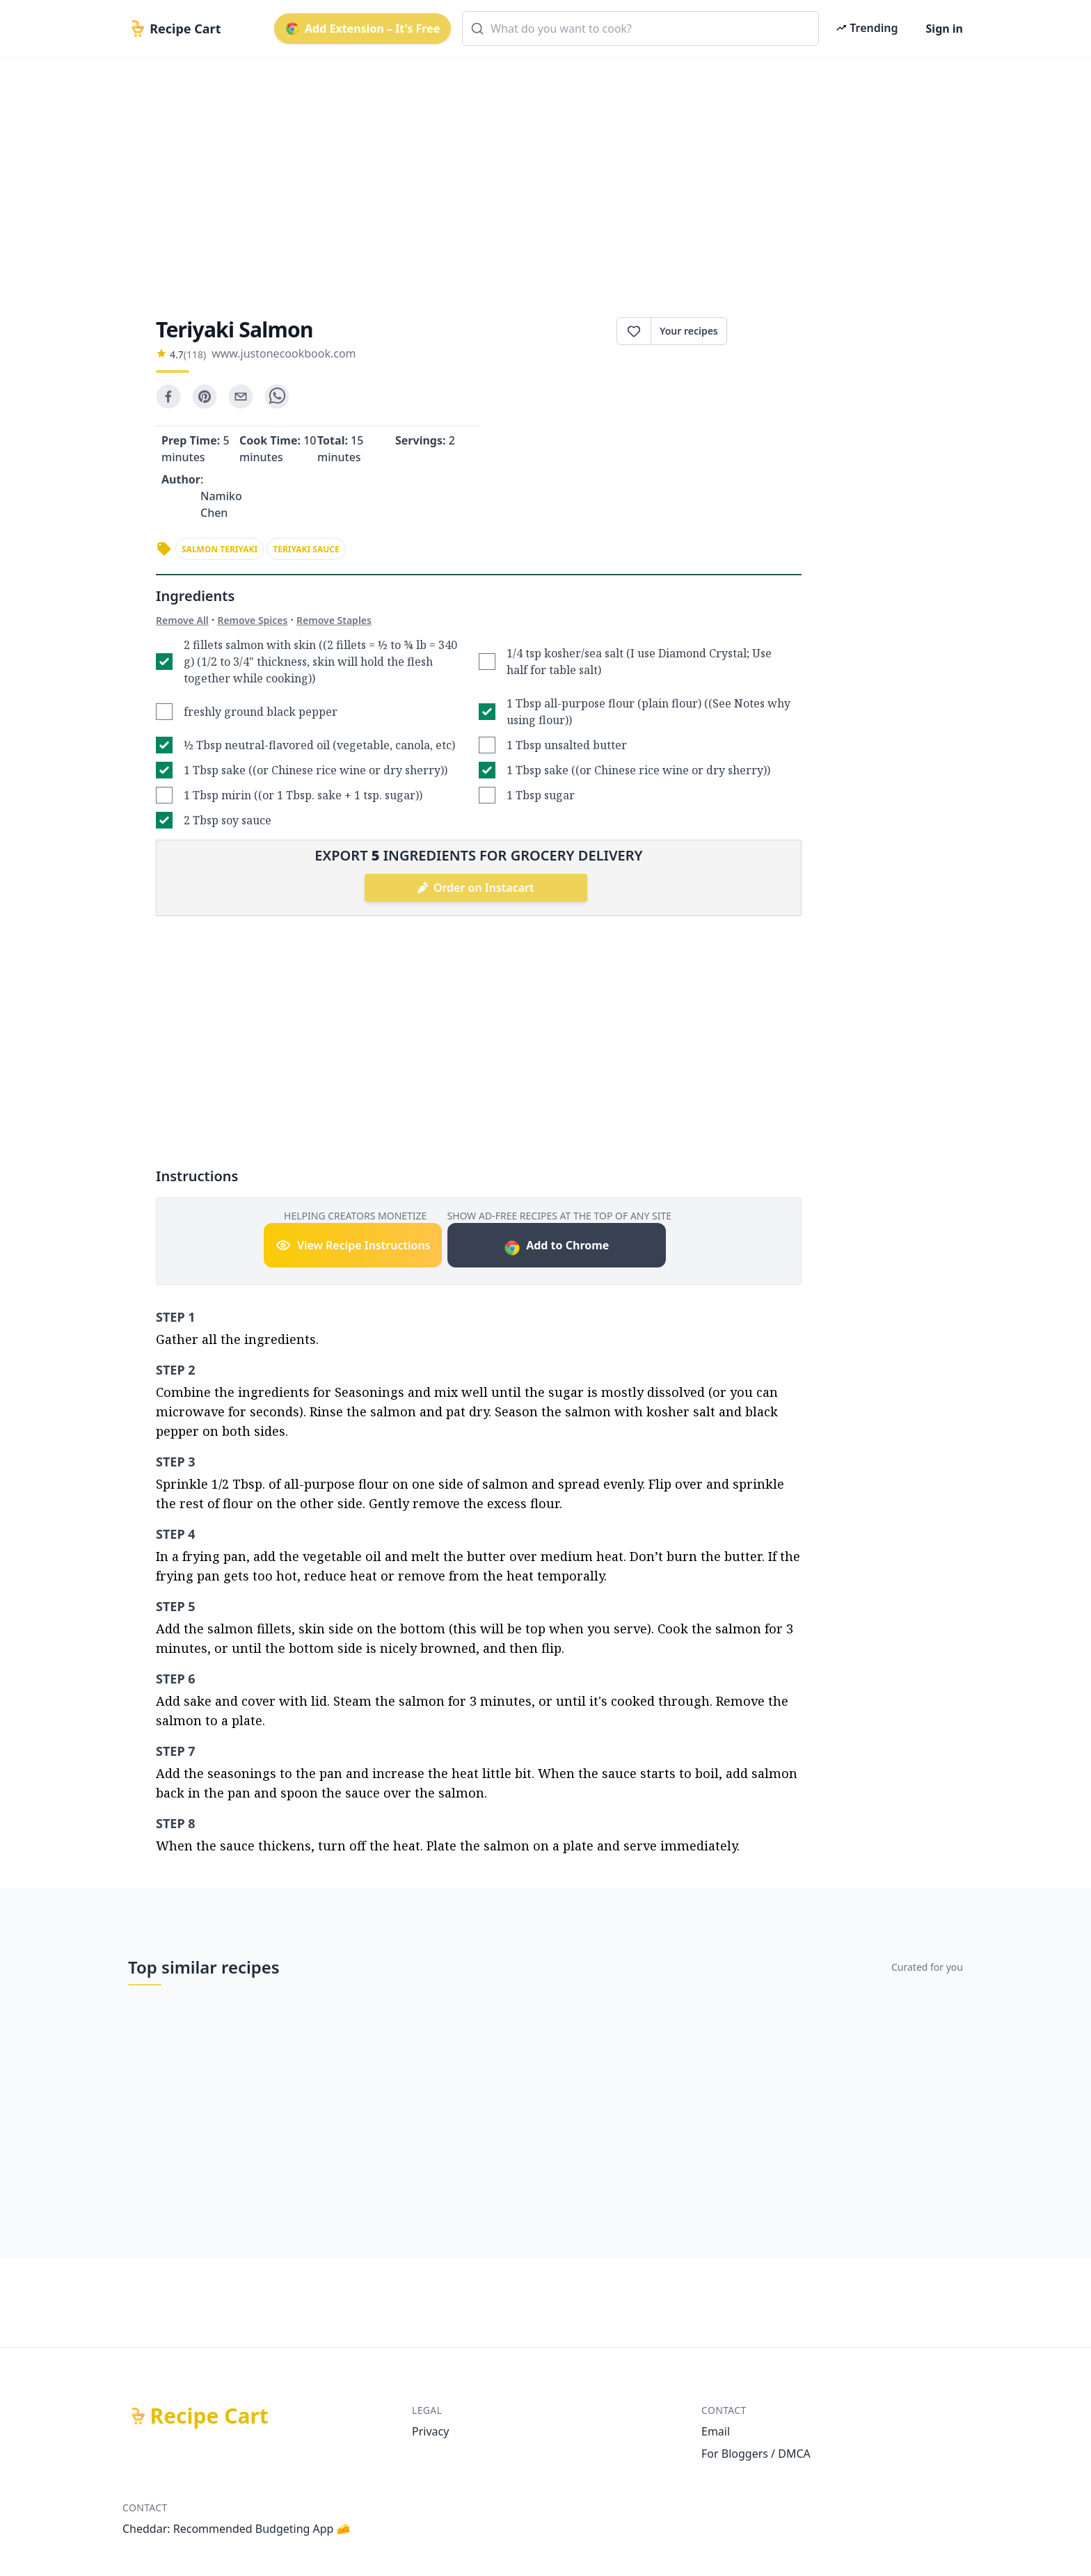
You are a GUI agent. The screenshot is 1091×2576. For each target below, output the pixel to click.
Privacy (430, 2431)
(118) (195, 354)
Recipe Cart (209, 2416)
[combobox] (640, 28)
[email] (240, 396)
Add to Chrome (556, 1247)
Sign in (944, 28)
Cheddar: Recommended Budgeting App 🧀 (236, 2528)
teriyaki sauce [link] (306, 549)
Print (764, 331)
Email (715, 2431)
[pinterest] (204, 396)
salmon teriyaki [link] (219, 549)
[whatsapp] (276, 396)
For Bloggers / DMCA (756, 2453)
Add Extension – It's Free (362, 28)
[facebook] (168, 396)
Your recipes (689, 330)
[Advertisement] (539, 175)
